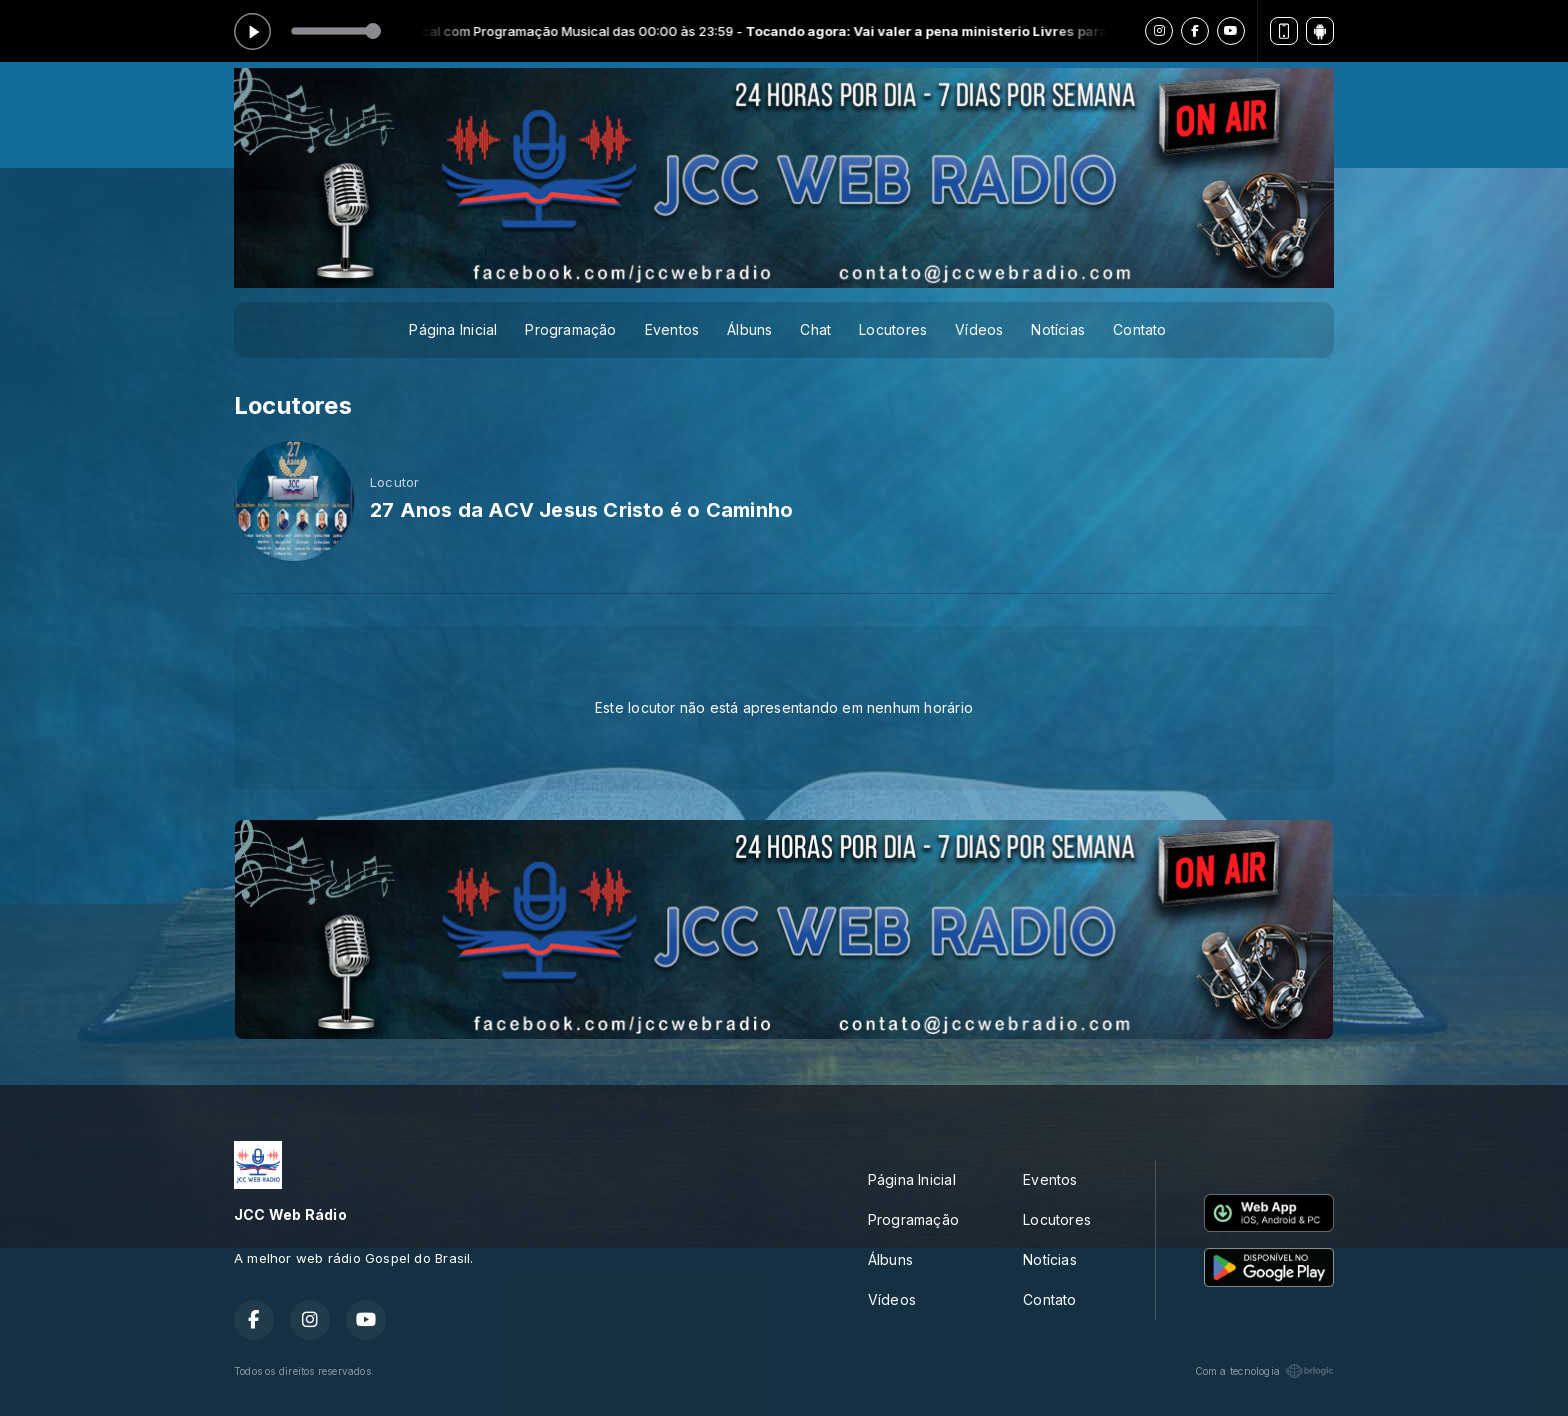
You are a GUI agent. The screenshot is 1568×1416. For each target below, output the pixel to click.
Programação (570, 329)
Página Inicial (453, 329)
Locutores (893, 329)
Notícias (1058, 329)
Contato (1139, 329)
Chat (815, 329)
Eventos (672, 329)
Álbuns (749, 329)
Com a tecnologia (1264, 1371)
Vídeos (979, 329)
